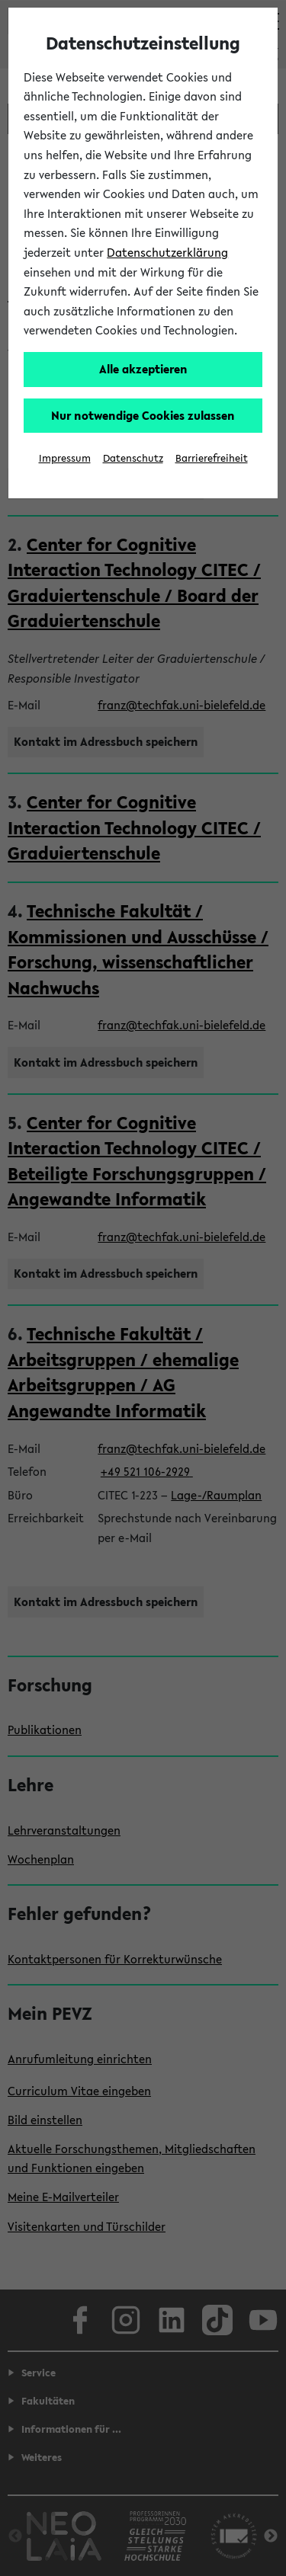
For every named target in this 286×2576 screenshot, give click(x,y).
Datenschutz (133, 458)
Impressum (65, 458)
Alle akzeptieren (143, 368)
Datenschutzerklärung (167, 252)
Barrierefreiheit (211, 458)
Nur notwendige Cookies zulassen (143, 415)
